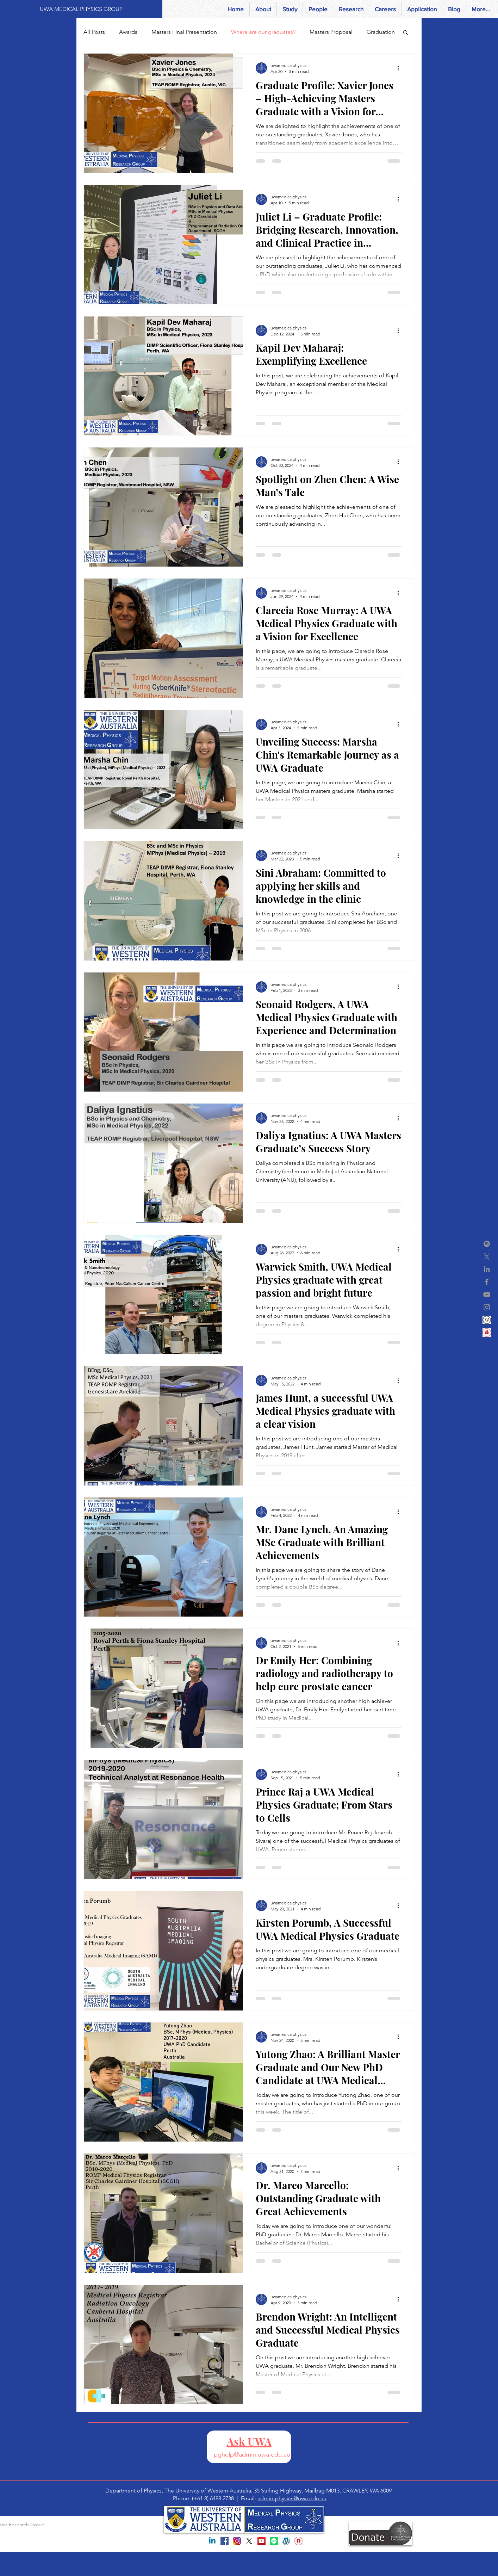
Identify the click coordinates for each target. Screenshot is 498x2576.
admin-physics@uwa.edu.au (291, 2498)
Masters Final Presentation (184, 32)
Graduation (381, 32)
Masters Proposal (331, 32)
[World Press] (286, 2541)
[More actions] (400, 68)
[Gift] (487, 1332)
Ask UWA (249, 2441)
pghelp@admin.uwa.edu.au (252, 2454)
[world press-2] (487, 1320)
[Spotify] (487, 1244)
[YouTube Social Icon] (261, 2541)
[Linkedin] (212, 2541)
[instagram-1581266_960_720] (237, 2541)
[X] (487, 1256)
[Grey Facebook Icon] (487, 1282)
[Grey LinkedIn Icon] (487, 1269)
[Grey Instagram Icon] (487, 1307)
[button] (405, 33)
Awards (128, 32)
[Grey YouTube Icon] (487, 1294)
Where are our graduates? (263, 32)
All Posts (94, 32)
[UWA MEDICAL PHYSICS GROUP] (81, 9)
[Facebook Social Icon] (224, 2541)
